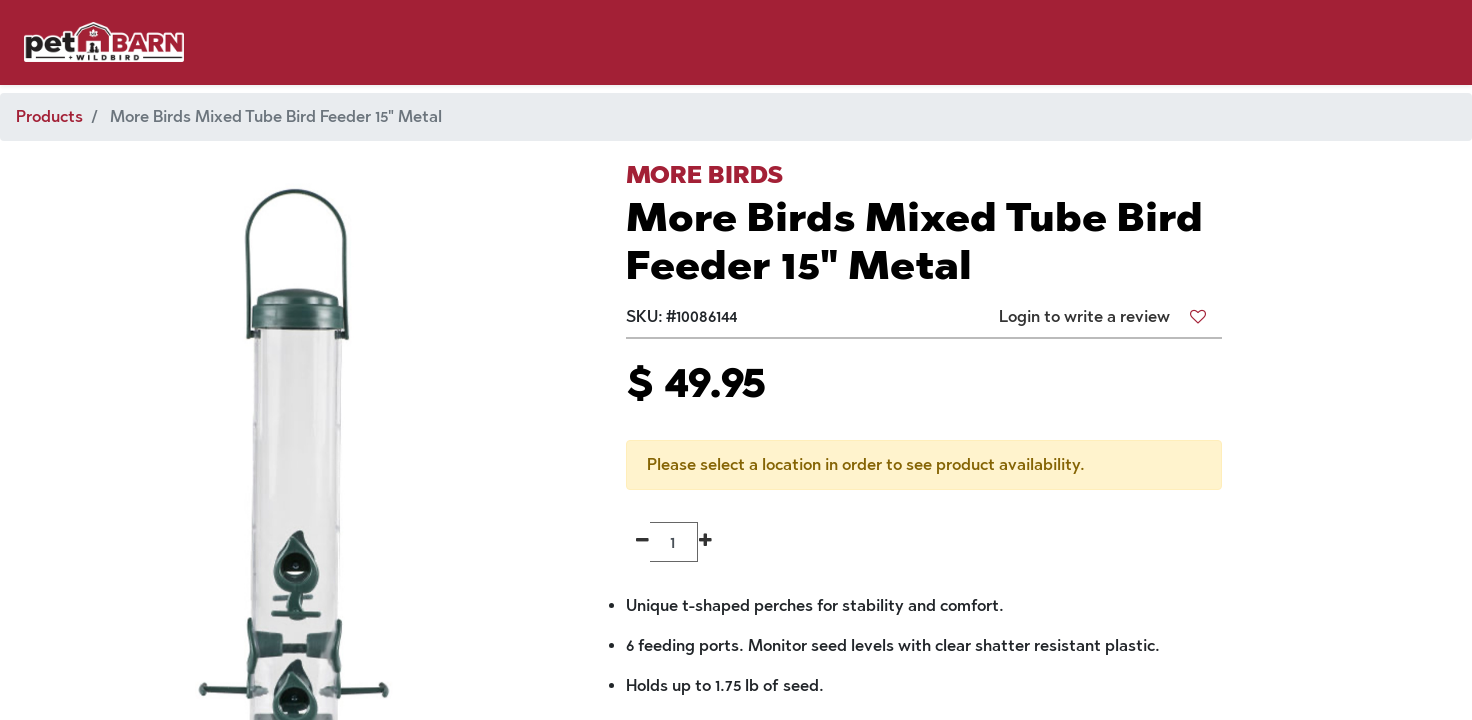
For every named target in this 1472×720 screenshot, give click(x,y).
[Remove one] (642, 542)
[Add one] (705, 542)
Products (49, 116)
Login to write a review (1084, 316)
